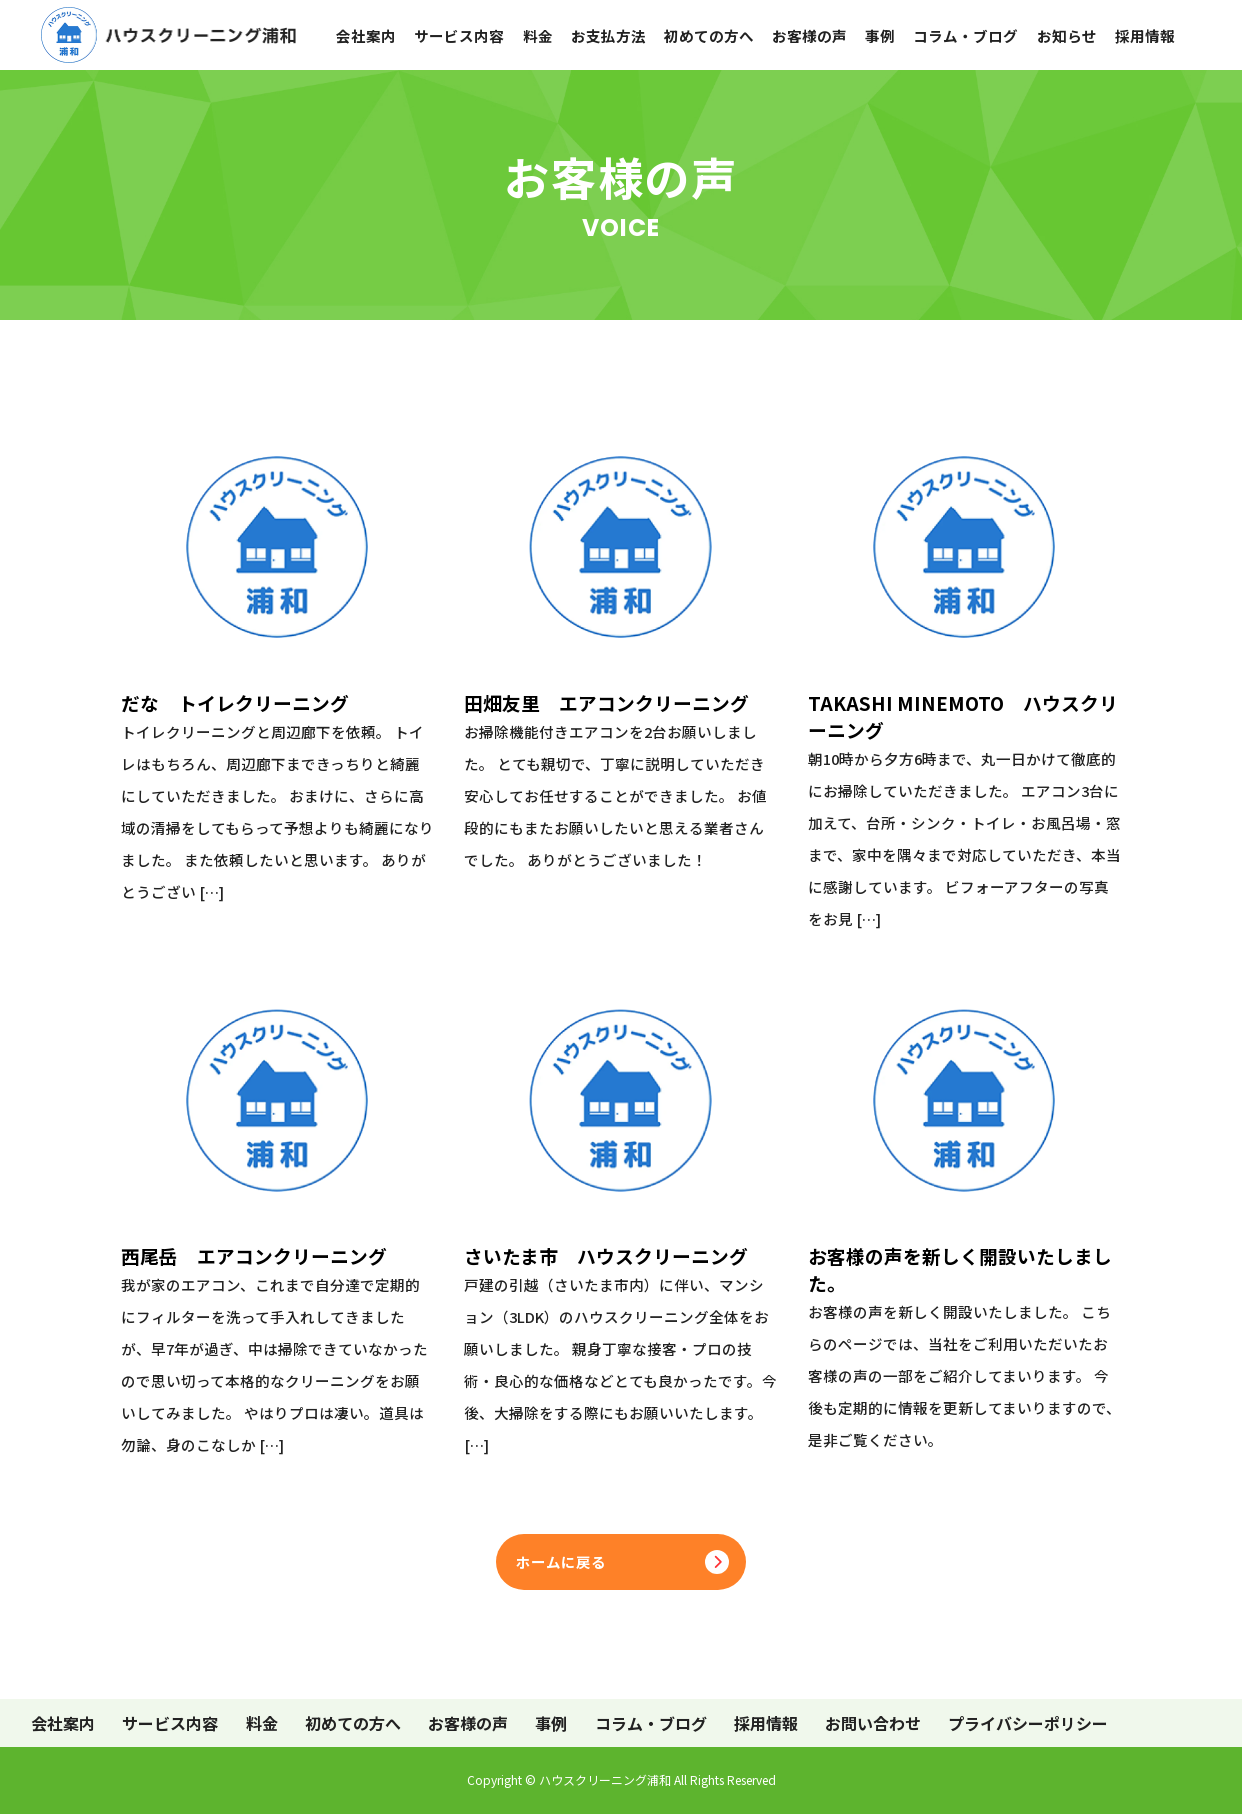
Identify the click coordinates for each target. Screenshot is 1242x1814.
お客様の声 (809, 35)
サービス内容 (459, 35)
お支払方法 (608, 35)
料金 (538, 35)
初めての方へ (709, 35)
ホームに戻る (561, 1561)
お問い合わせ (873, 1723)
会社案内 (366, 35)
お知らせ (1067, 35)
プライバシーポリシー (1028, 1723)
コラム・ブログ (965, 35)
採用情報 (1145, 35)
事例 (880, 35)
